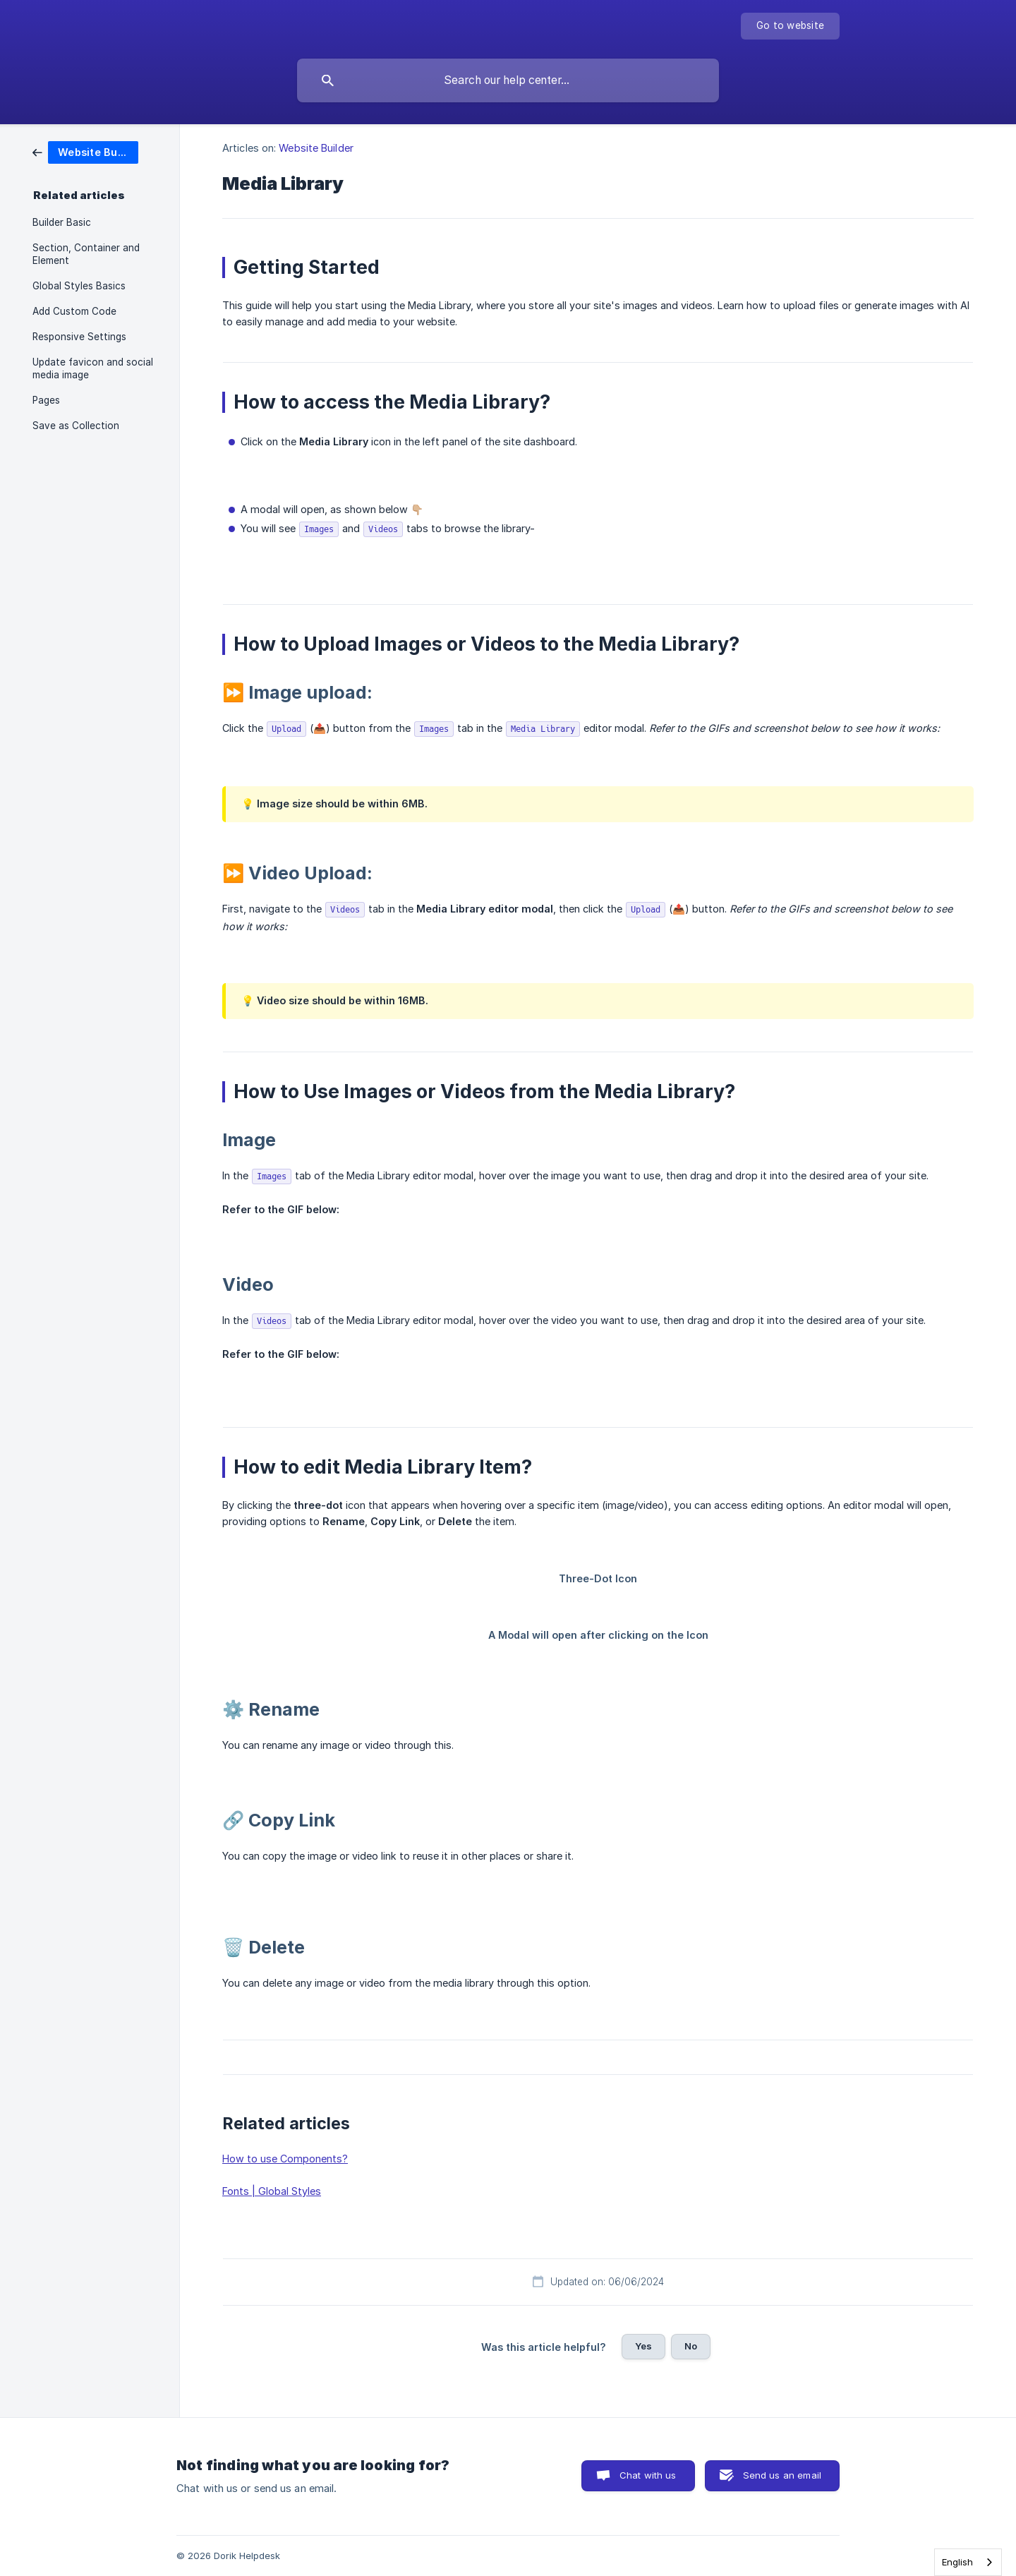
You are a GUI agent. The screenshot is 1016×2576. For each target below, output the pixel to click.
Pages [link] (46, 400)
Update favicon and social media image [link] (92, 368)
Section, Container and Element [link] (86, 254)
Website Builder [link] (316, 148)
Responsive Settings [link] (79, 336)
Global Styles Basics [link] (79, 285)
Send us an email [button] (782, 2475)
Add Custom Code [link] (74, 311)
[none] (790, 26)
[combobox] (968, 2562)
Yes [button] (643, 2346)
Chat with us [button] (648, 2475)
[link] (85, 151)
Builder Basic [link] (61, 222)
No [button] (690, 2346)
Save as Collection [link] (75, 425)
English (957, 2562)
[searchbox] (508, 80)
